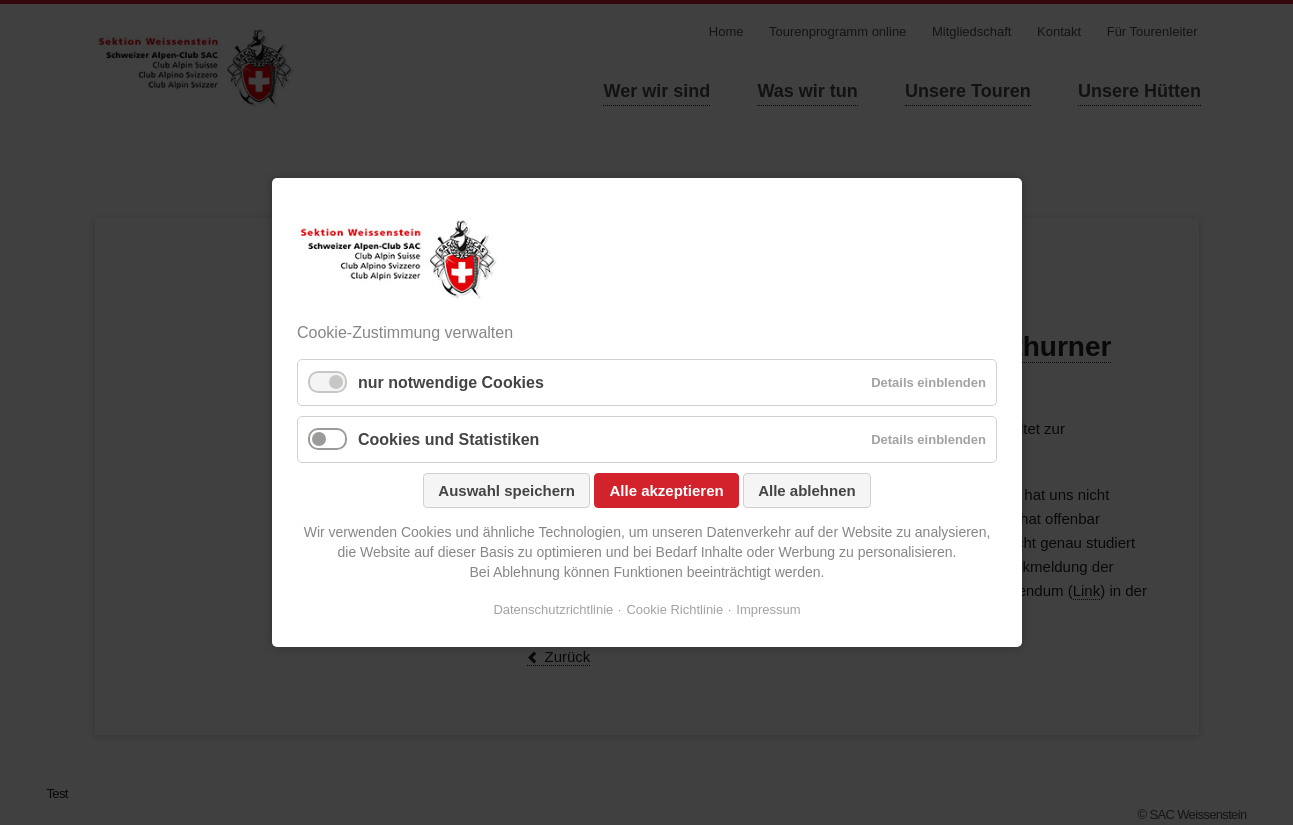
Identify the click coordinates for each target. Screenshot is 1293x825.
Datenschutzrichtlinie (553, 609)
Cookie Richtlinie (674, 609)
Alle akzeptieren (666, 490)
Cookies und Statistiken (448, 439)
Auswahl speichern (506, 490)
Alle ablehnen (807, 490)
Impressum (768, 609)
